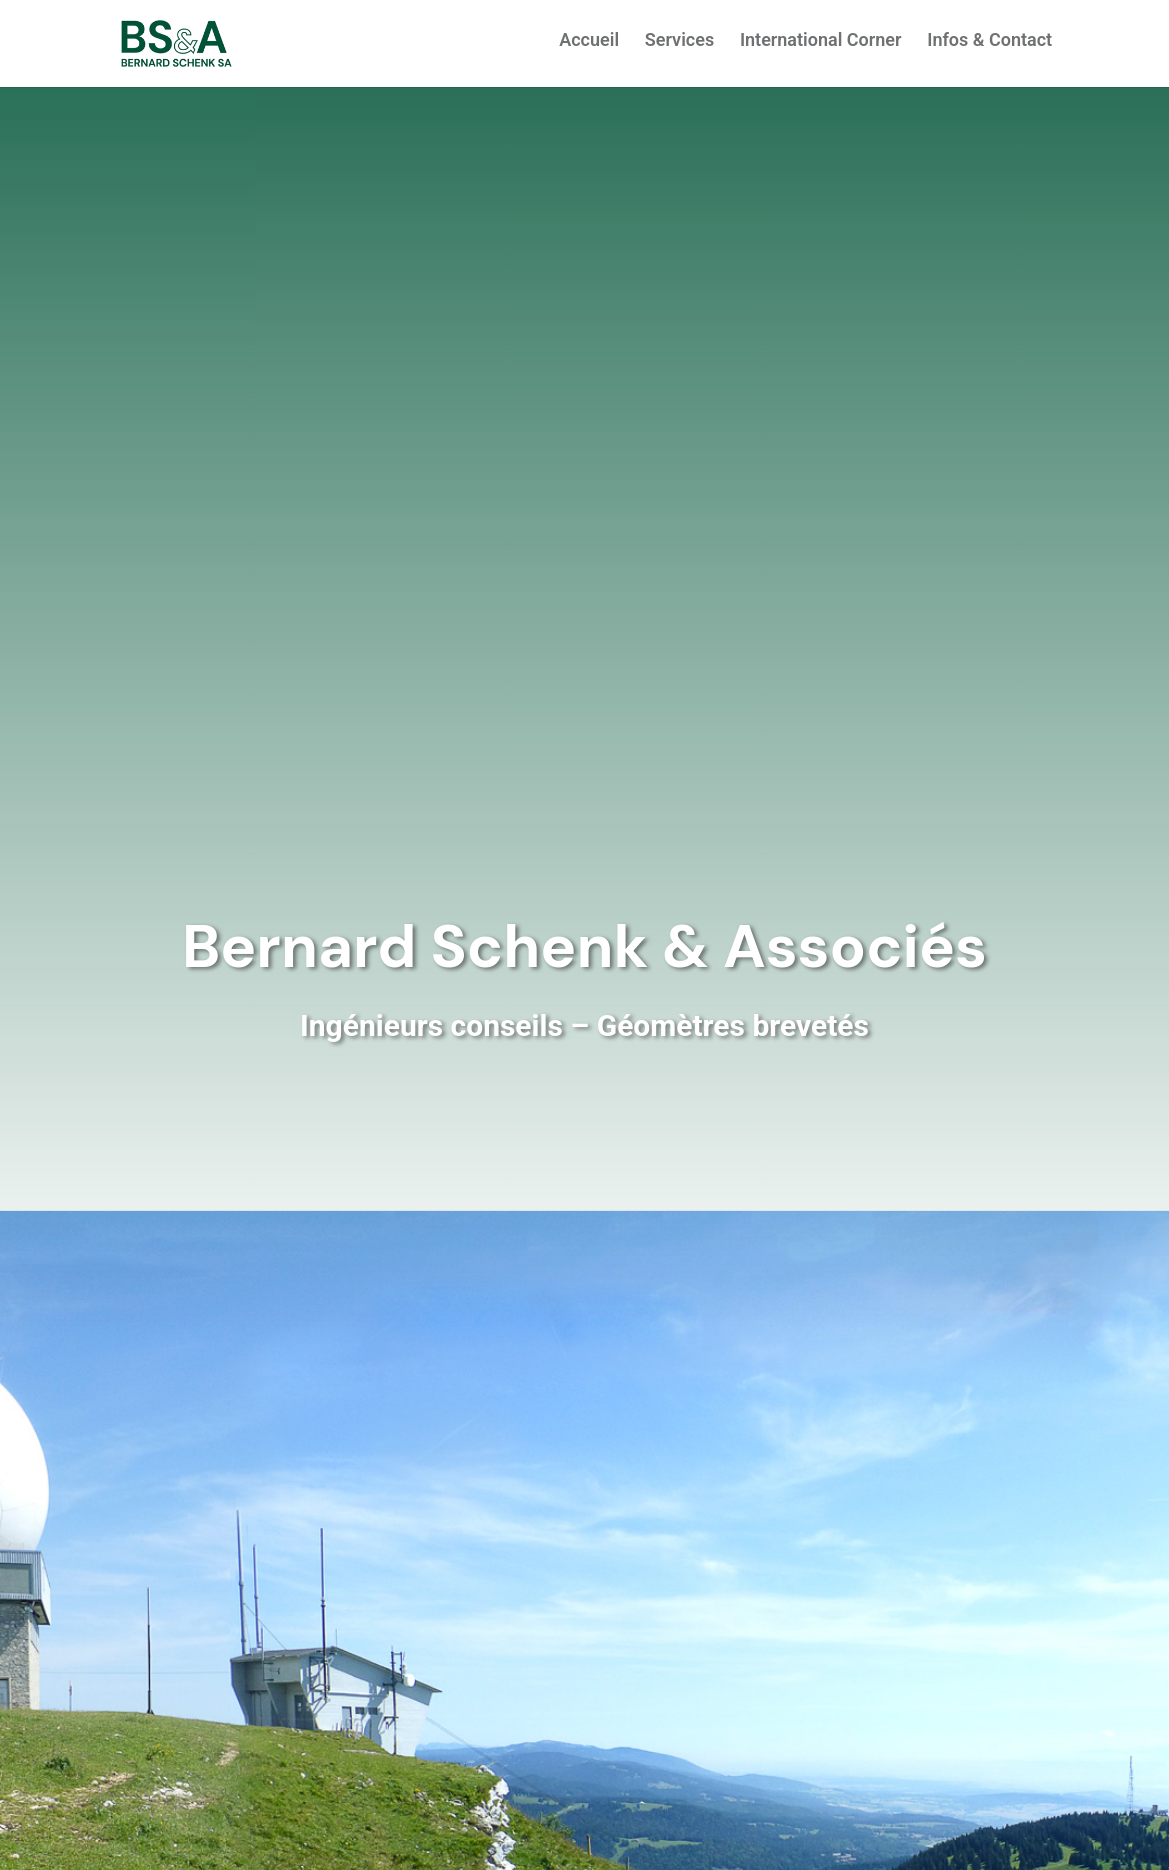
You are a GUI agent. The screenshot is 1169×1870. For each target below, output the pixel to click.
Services (679, 41)
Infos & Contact (989, 41)
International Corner (821, 41)
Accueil (589, 41)
